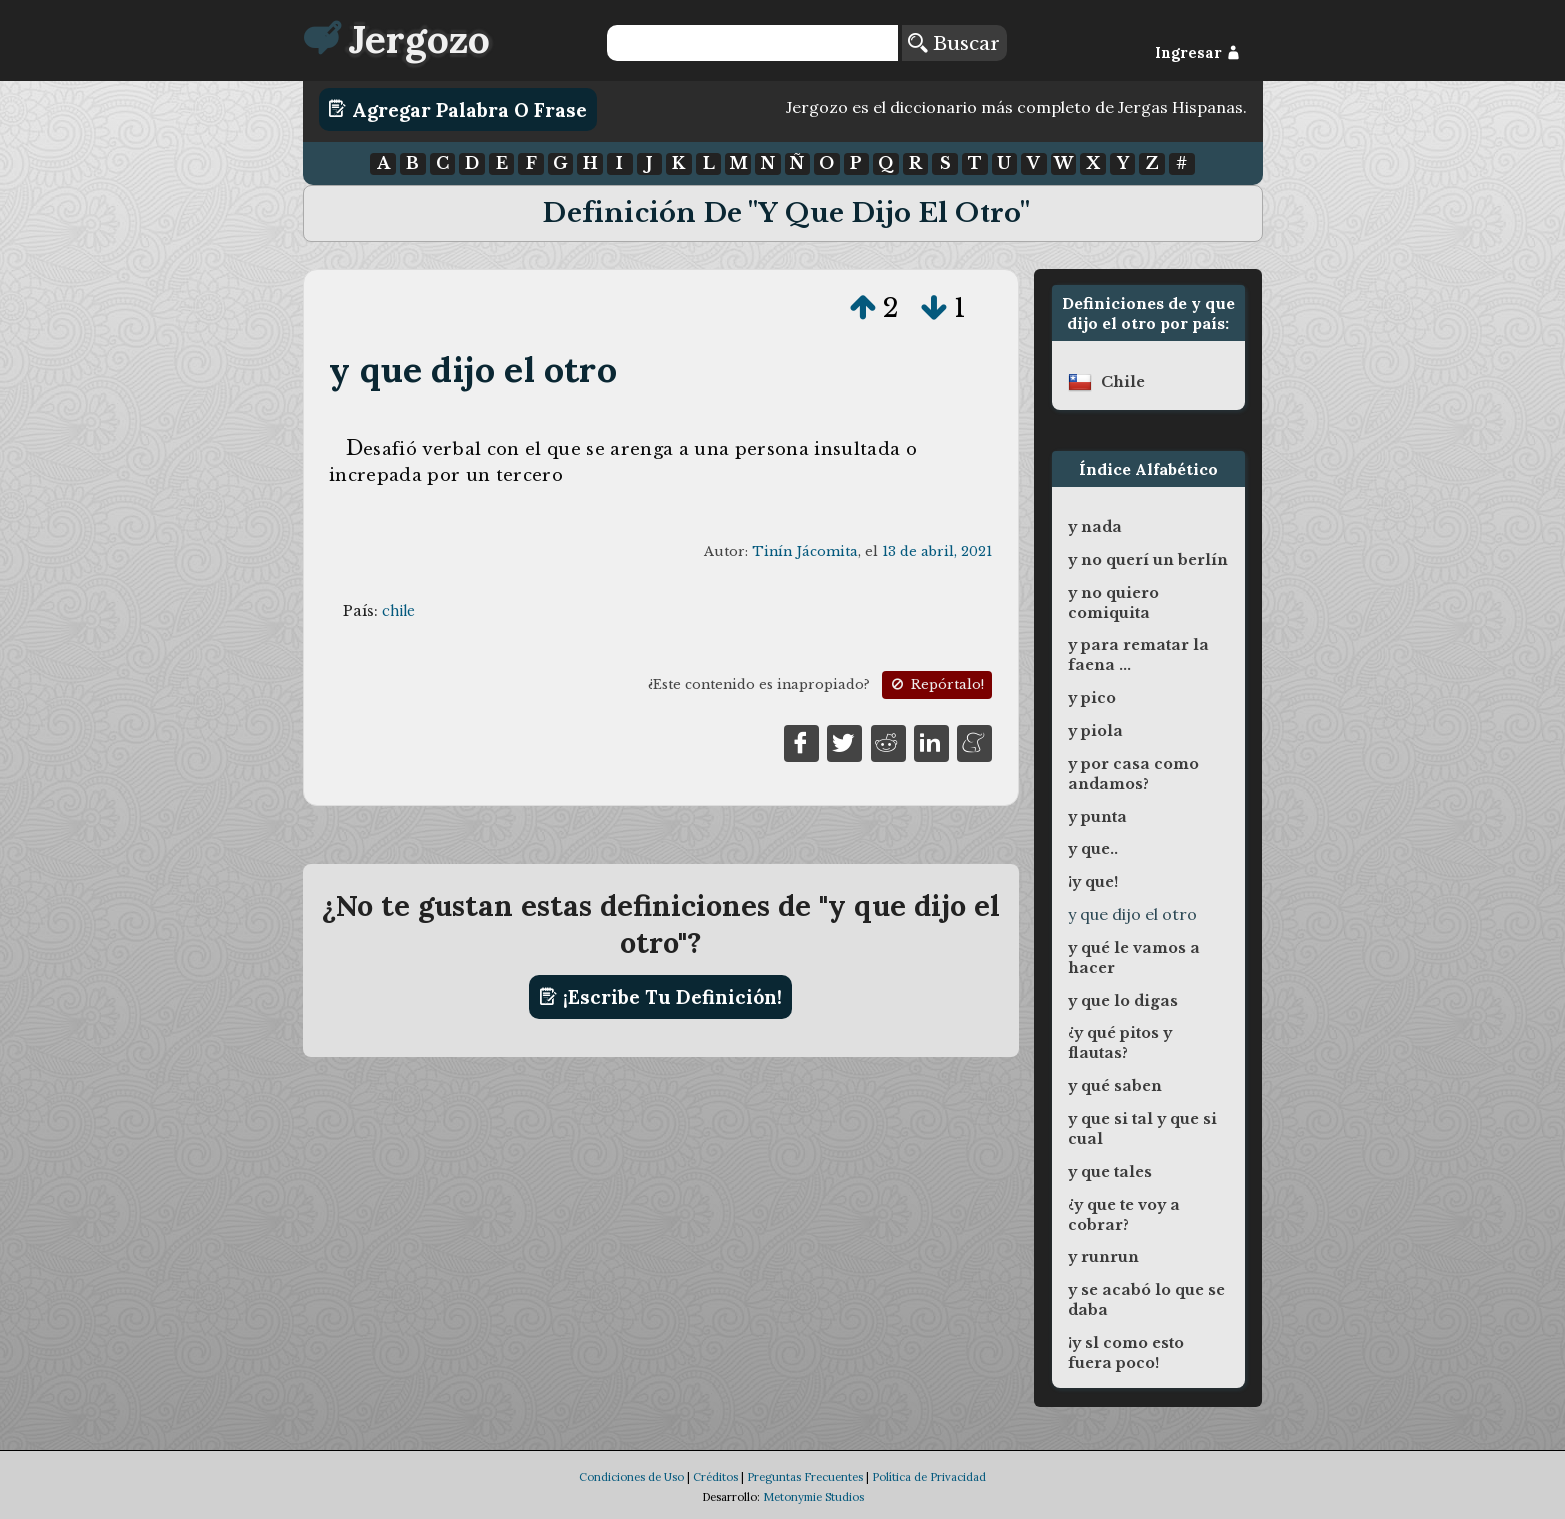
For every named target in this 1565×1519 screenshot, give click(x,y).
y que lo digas (1123, 1001)
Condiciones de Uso (631, 1477)
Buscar (954, 43)
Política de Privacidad (929, 1477)
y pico (1092, 698)
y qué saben (1115, 1086)
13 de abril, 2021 (937, 551)
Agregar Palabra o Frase (457, 109)
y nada (1095, 527)
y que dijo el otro (473, 369)
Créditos (715, 1477)
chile (398, 611)
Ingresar (1197, 53)
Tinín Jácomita (805, 551)
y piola (1095, 731)
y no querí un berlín (1148, 560)
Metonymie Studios (813, 1497)
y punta (1097, 817)
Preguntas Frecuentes (805, 1477)
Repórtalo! (936, 684)
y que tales (1110, 1172)
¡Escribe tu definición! (660, 997)
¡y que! (1093, 882)
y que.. (1093, 849)
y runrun (1103, 1257)
